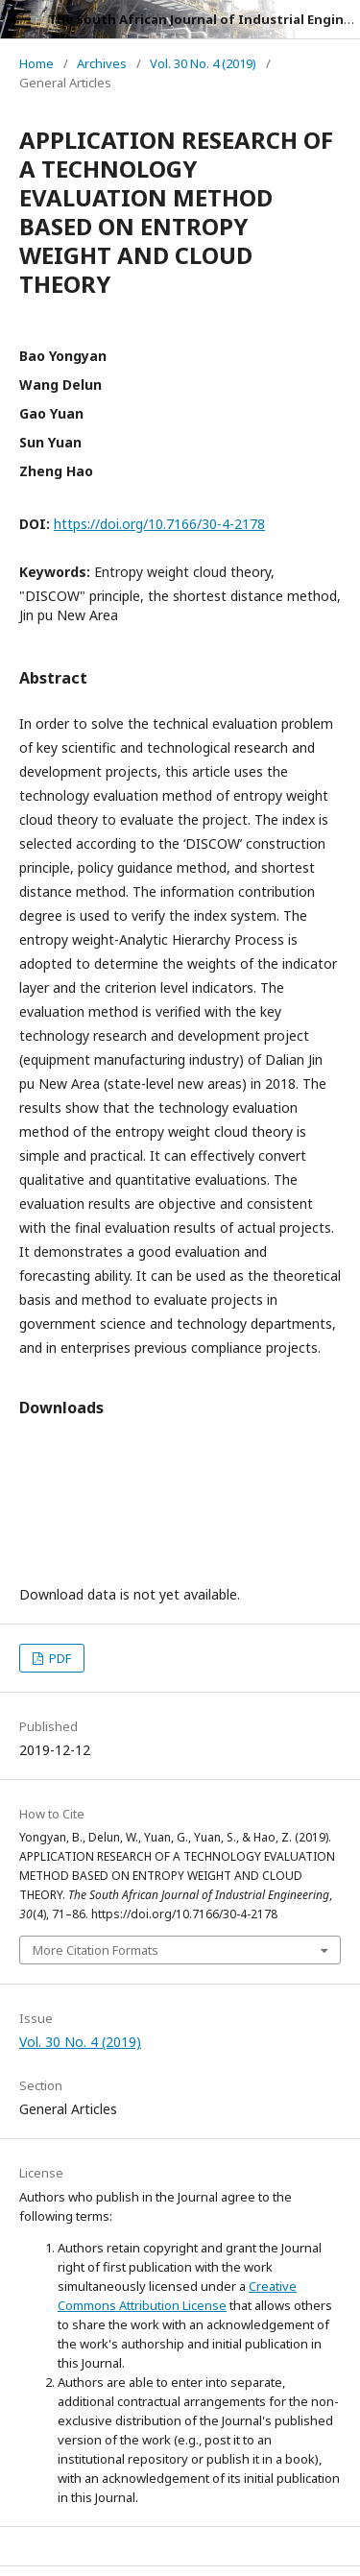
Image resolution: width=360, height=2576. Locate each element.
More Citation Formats (95, 1950)
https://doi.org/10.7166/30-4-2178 (159, 524)
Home (36, 63)
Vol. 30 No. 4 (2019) (203, 63)
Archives (102, 63)
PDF (58, 1658)
